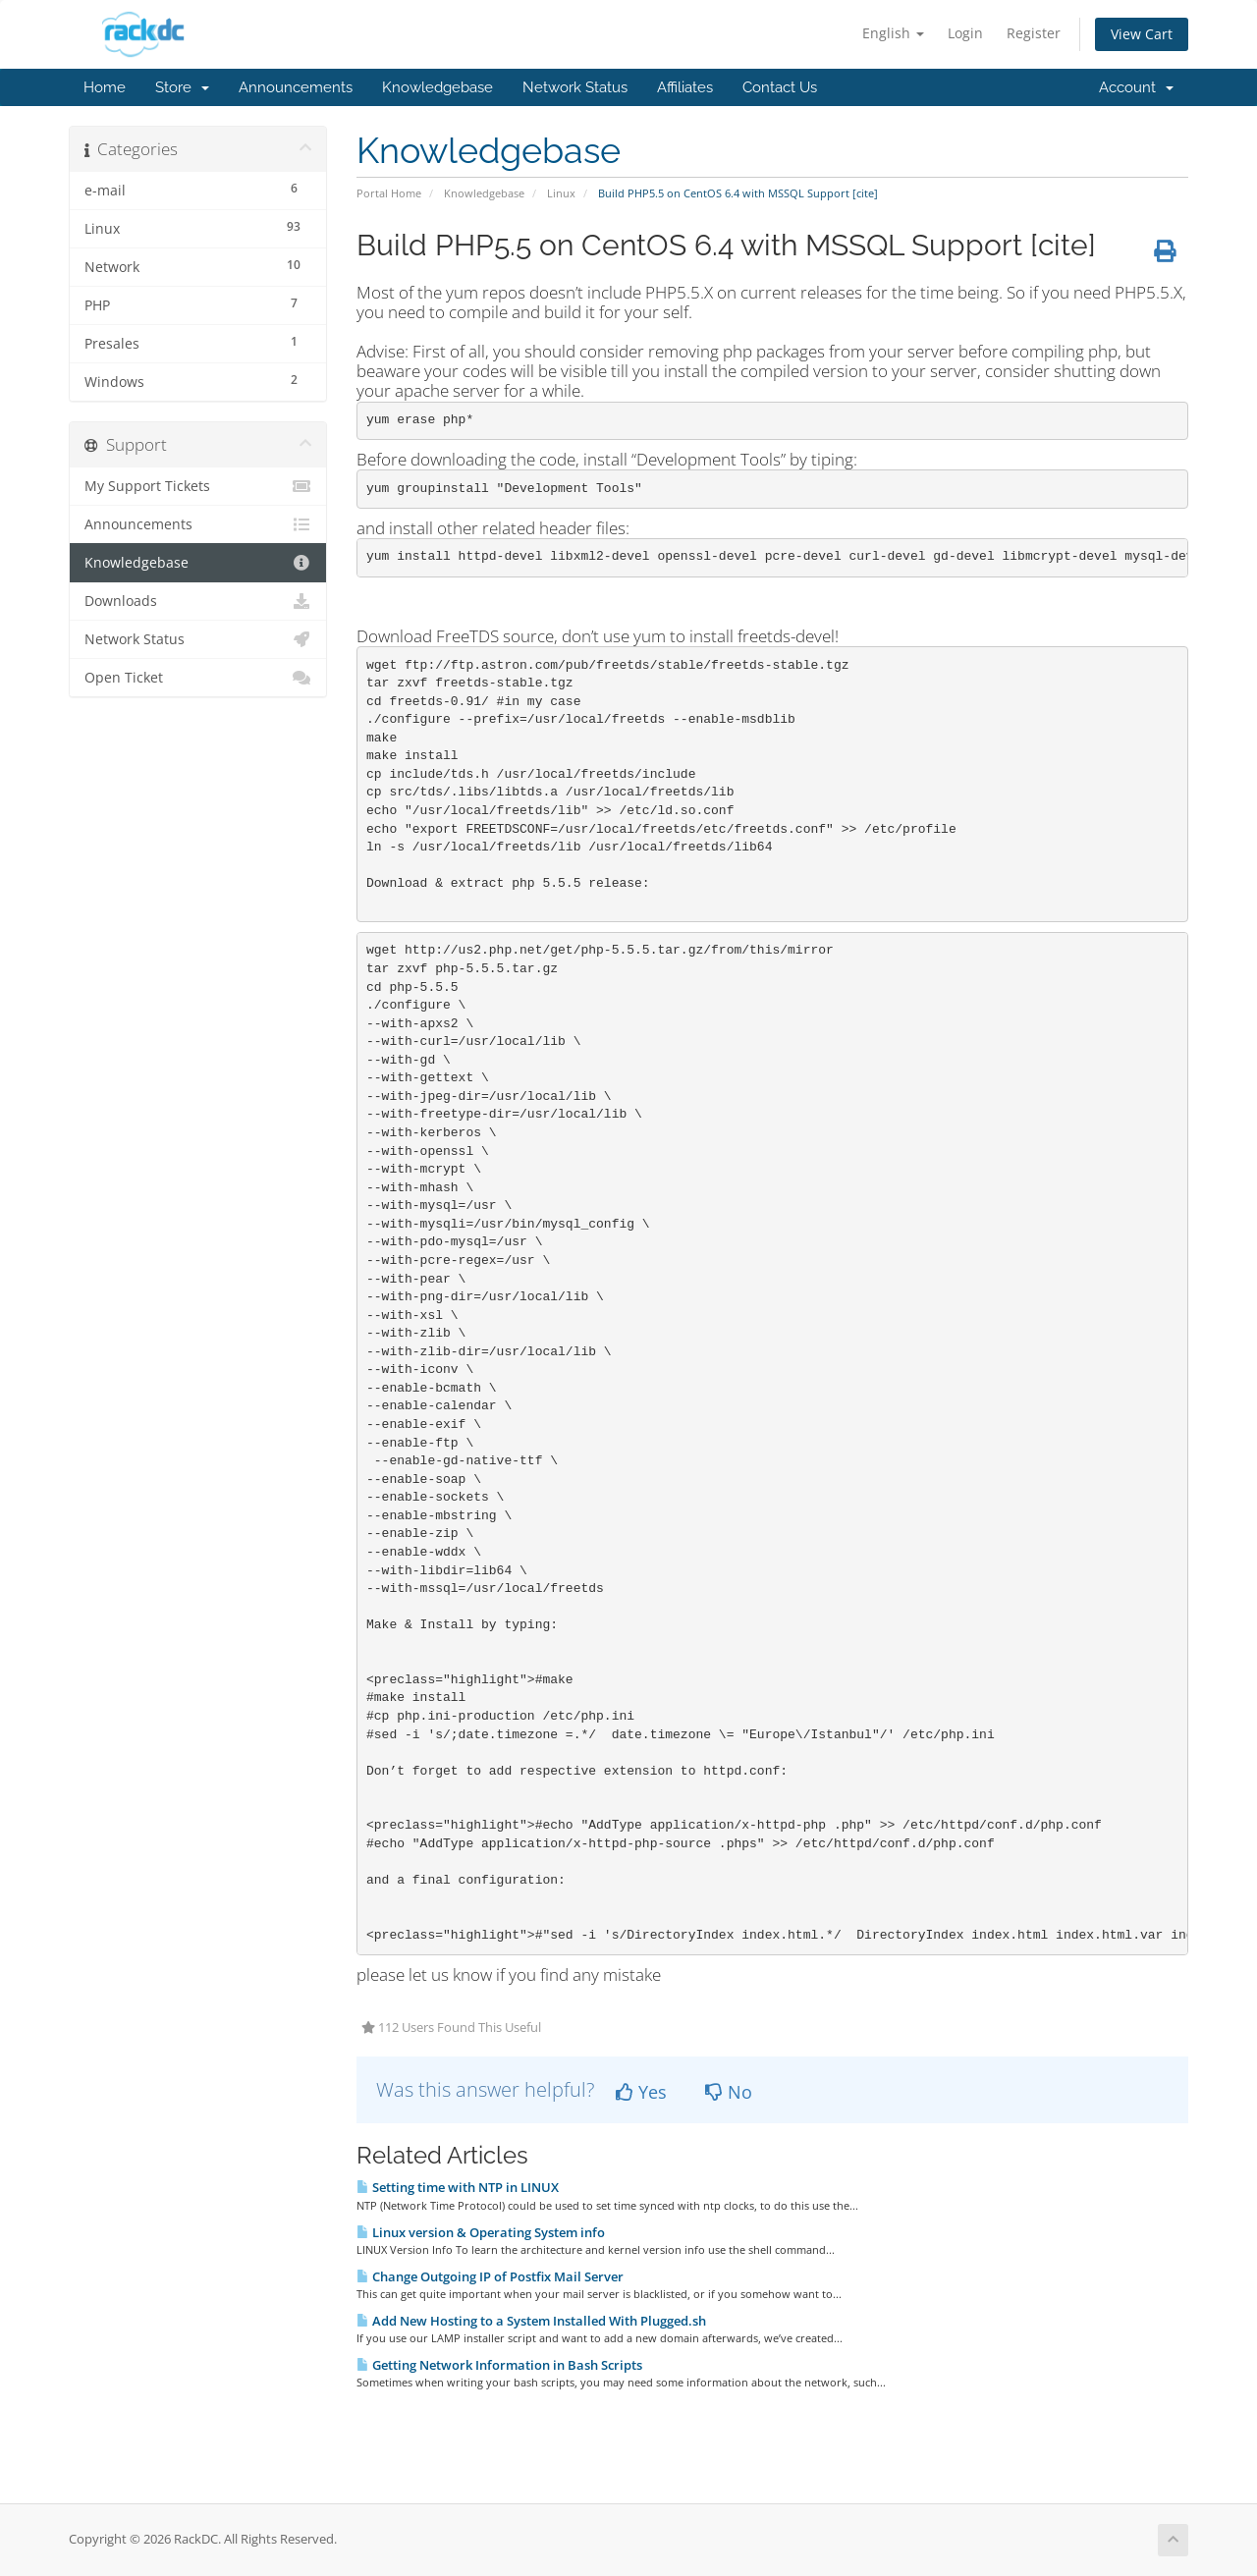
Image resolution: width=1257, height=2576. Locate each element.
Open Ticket (197, 677)
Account (1136, 87)
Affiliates (685, 87)
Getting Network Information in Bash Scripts (499, 2365)
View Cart (1142, 34)
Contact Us (779, 87)
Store (182, 87)
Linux (561, 193)
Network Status (575, 87)
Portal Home (388, 193)
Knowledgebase (437, 87)
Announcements (296, 87)
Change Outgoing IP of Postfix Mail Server (490, 2276)
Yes (641, 2092)
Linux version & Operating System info (480, 2232)
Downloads (197, 601)
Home (104, 87)
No (728, 2092)
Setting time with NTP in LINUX (457, 2187)
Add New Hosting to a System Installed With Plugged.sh (531, 2320)
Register (1034, 33)
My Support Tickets (197, 486)
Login (965, 33)
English (893, 33)
